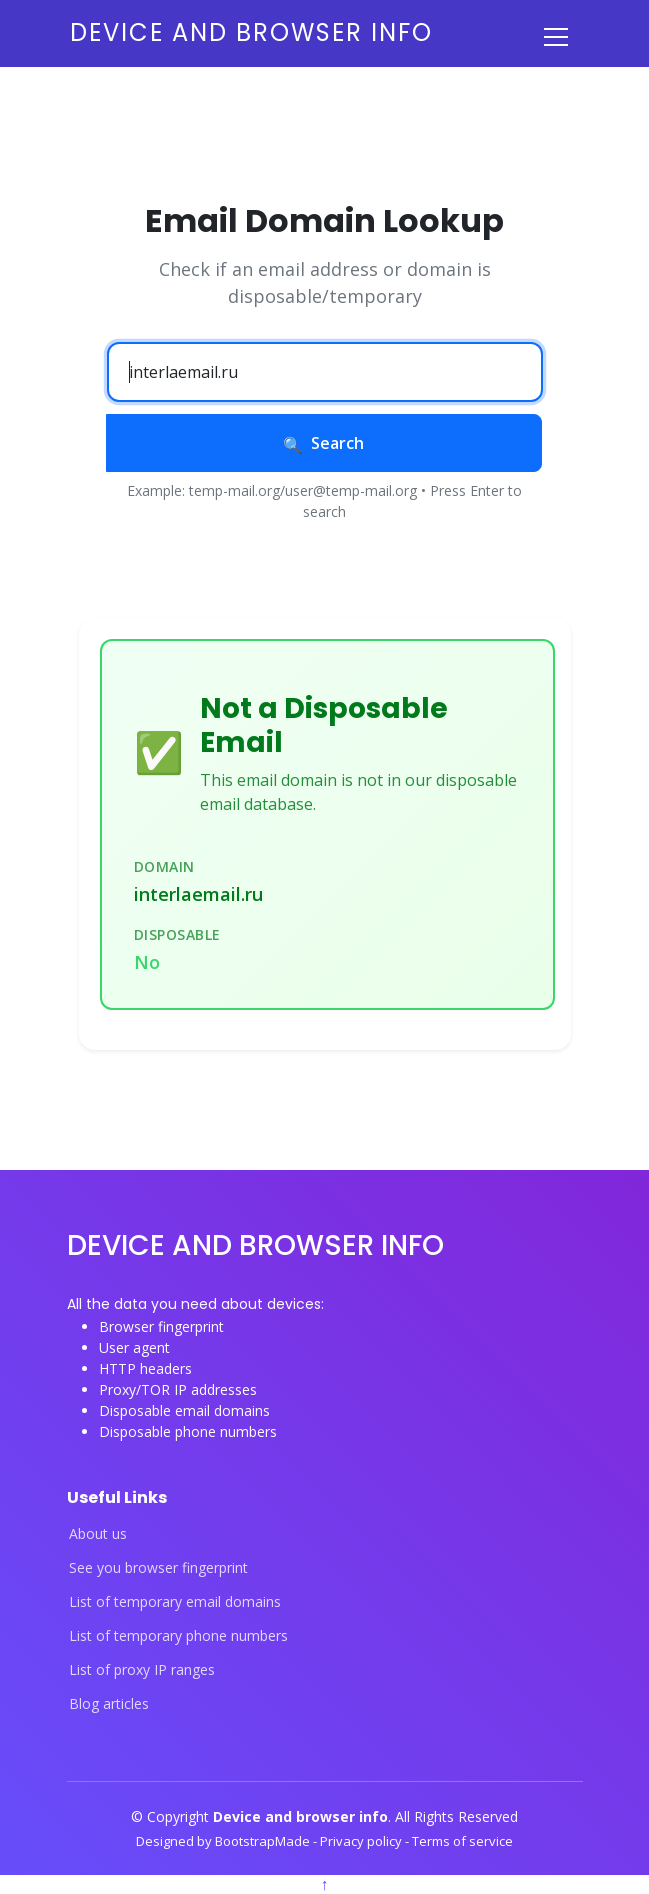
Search (323, 443)
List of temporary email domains (175, 1602)
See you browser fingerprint (158, 1568)
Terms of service (462, 1841)
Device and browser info (251, 32)
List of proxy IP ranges (142, 1670)
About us (98, 1534)
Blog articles (109, 1704)
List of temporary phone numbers (178, 1636)
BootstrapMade (264, 1841)
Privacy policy (362, 1841)
